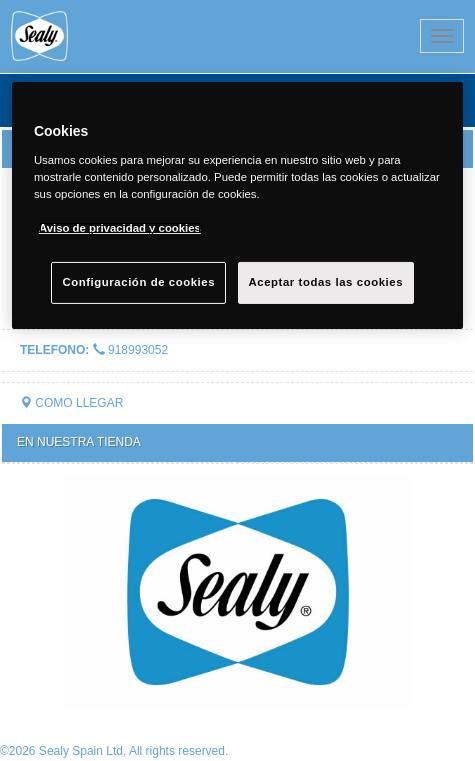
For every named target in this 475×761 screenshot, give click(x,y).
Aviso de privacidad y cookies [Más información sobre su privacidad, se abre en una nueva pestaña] (120, 228)
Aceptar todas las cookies (326, 282)
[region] (237, 205)
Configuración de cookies (138, 282)
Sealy (124, 36)
